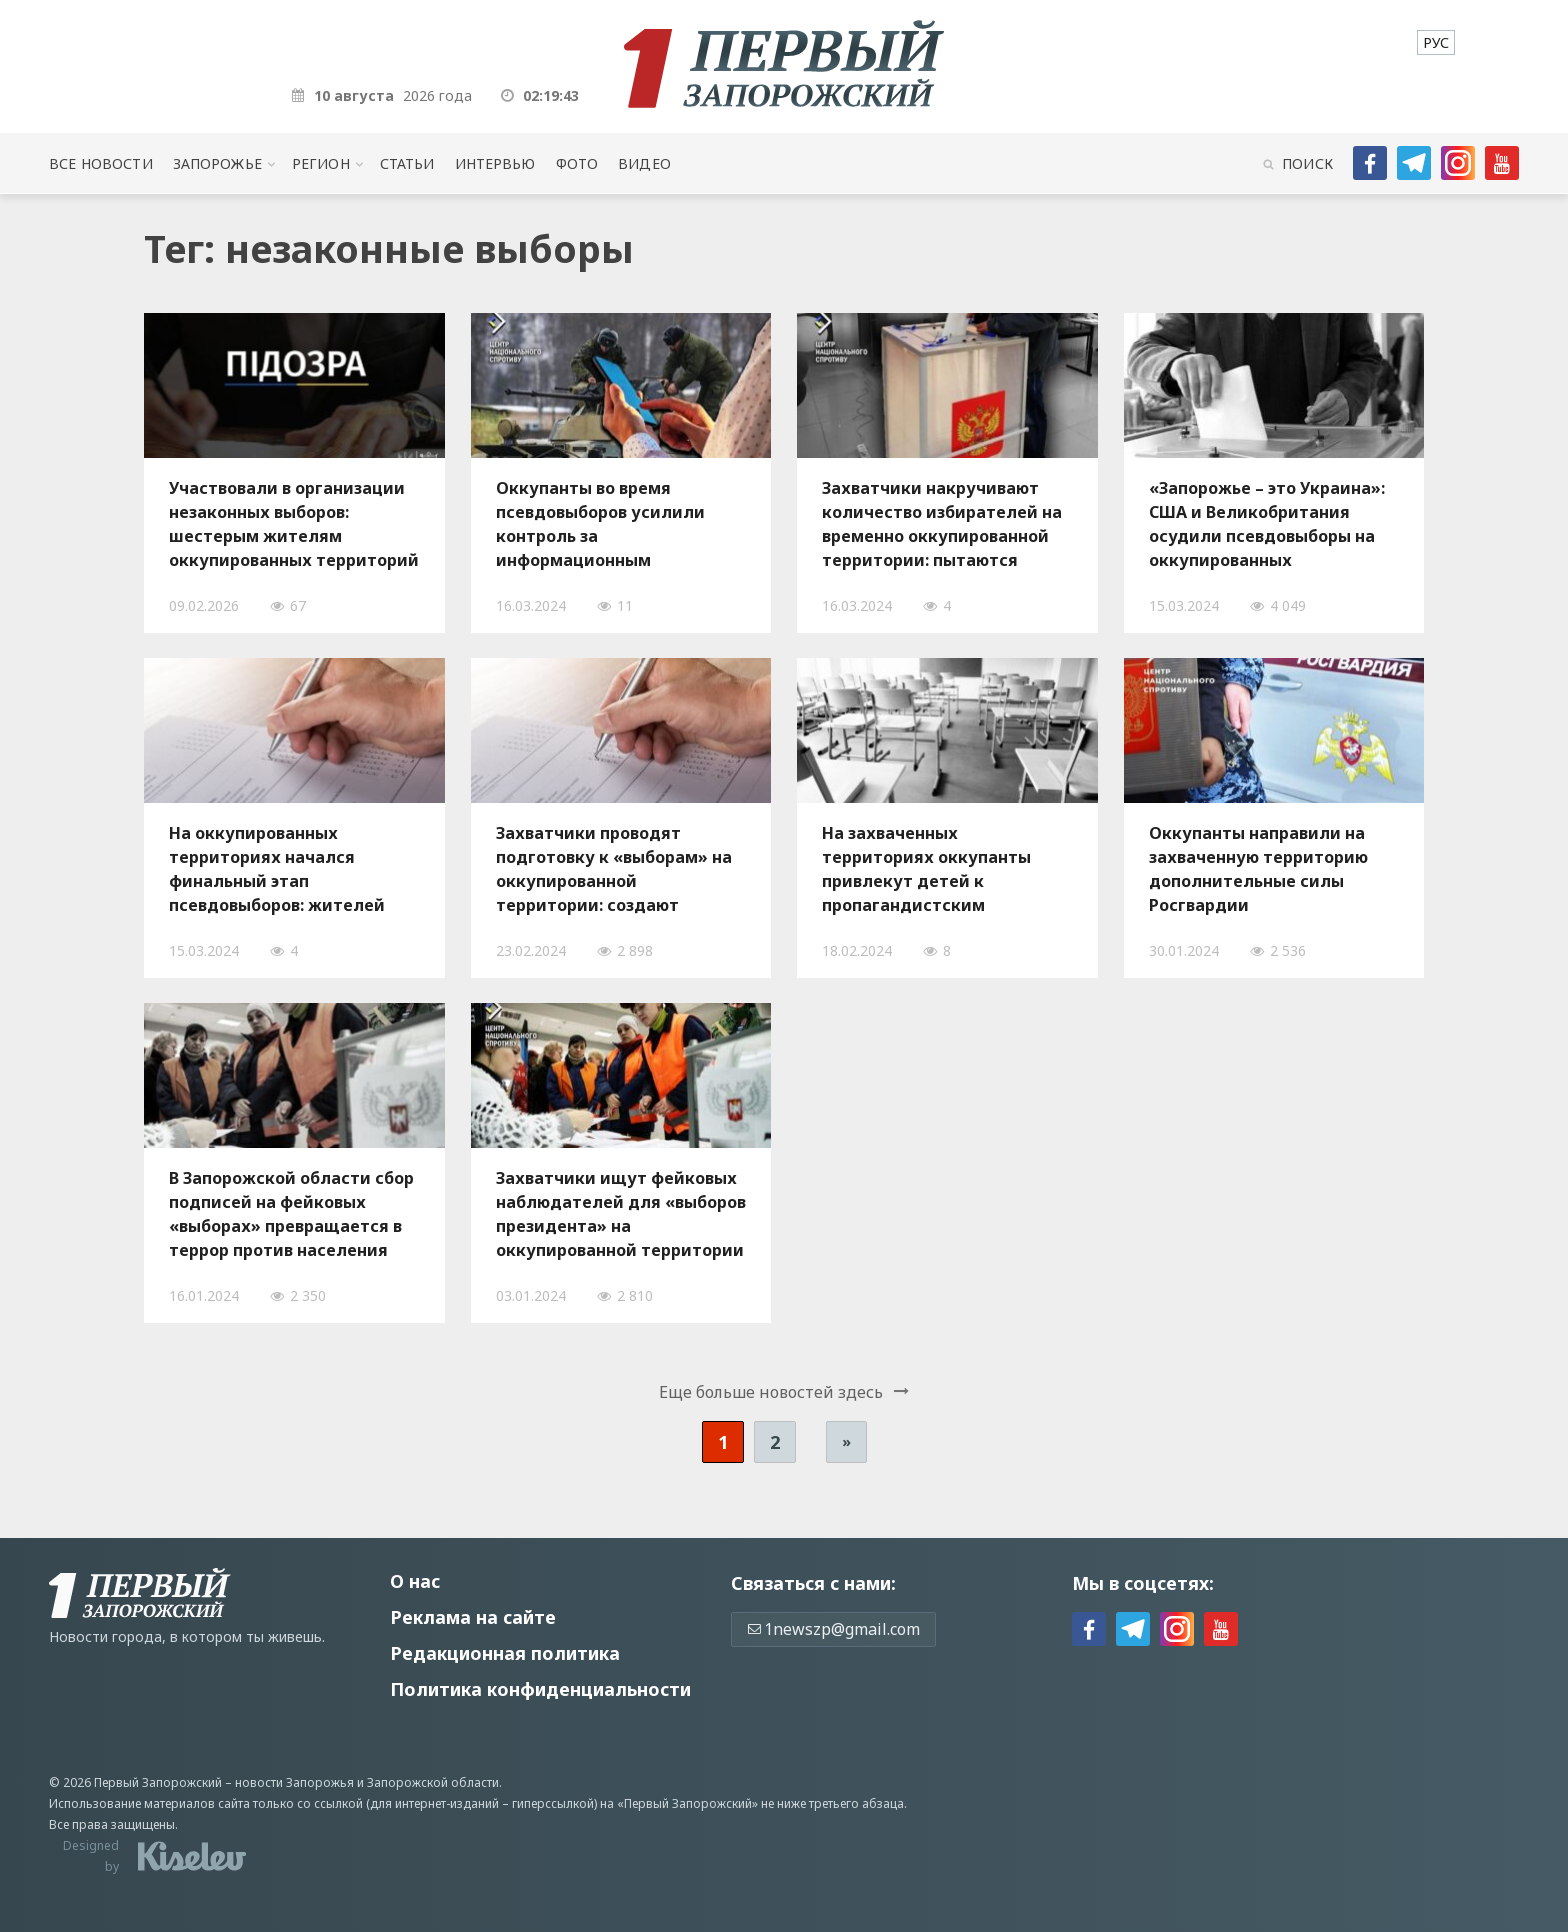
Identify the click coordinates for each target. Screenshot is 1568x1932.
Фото (577, 163)
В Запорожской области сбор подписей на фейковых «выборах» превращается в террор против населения (291, 1214)
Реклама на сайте (473, 1617)
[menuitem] (1436, 42)
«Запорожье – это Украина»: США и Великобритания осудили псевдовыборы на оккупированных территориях (1267, 524)
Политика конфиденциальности (540, 1689)
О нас (415, 1581)
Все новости (100, 163)
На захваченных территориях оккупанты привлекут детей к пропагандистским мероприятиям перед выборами (926, 869)
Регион (321, 163)
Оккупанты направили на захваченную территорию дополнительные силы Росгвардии (1258, 869)
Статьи (407, 163)
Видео (644, 163)
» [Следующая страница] (846, 1441)
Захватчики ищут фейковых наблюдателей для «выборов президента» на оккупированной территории (621, 1214)
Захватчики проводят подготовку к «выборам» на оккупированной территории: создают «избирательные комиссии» (616, 869)
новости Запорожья (294, 1782)
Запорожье (217, 163)
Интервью (495, 163)
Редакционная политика (505, 1653)
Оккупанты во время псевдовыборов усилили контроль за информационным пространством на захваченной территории (603, 524)
